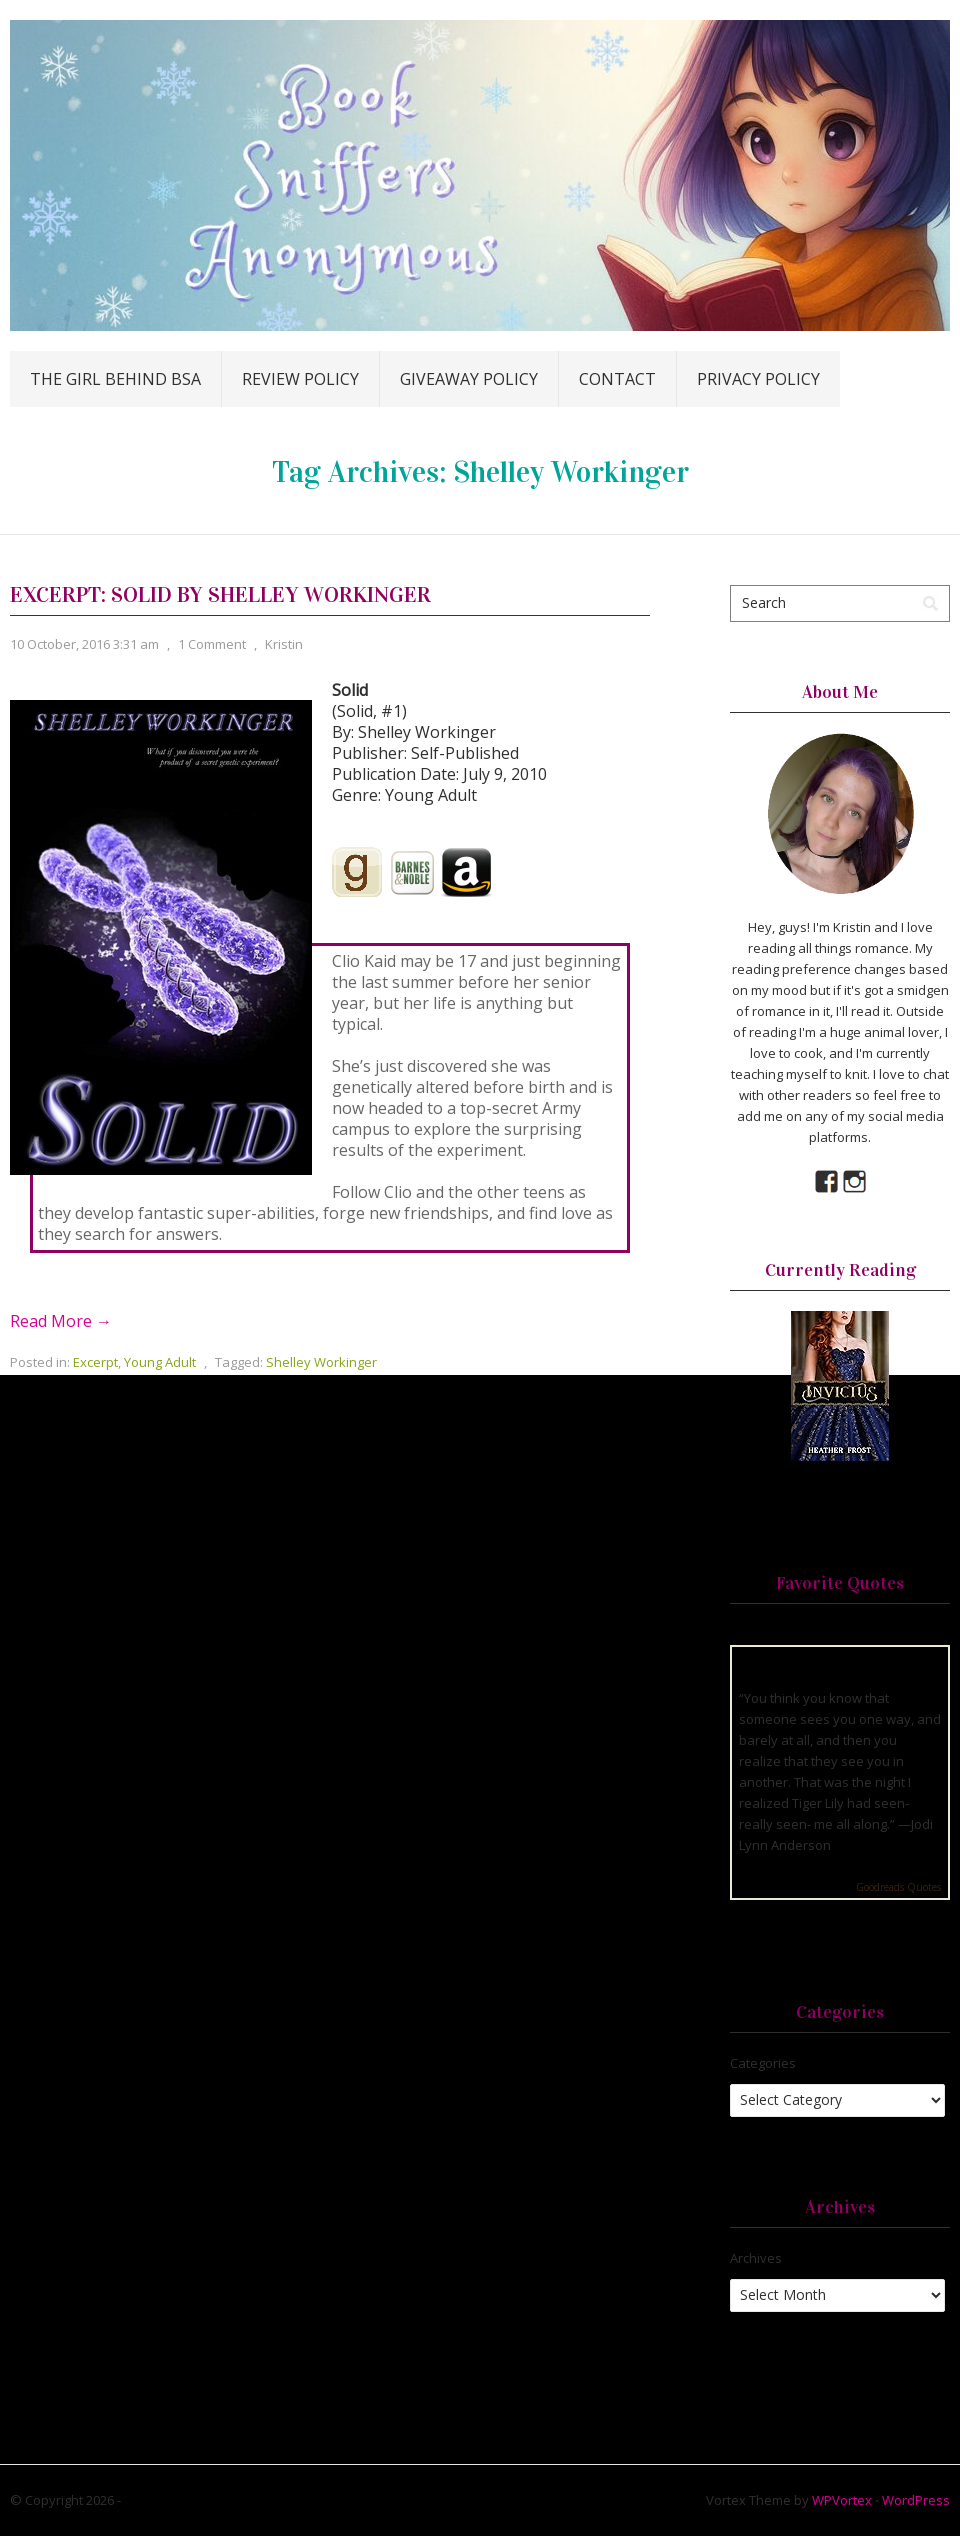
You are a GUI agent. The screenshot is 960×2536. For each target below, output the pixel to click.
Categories (763, 2063)
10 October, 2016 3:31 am (84, 644)
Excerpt (95, 1362)
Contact (617, 379)
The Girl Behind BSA (115, 379)
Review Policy (300, 379)
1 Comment (212, 644)
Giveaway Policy (469, 379)
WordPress (916, 2500)
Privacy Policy (758, 379)
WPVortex (842, 2500)
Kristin (284, 644)
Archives (756, 2258)
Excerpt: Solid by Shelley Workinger (220, 594)
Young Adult (160, 1362)
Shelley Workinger (321, 1362)
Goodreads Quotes (898, 1887)
